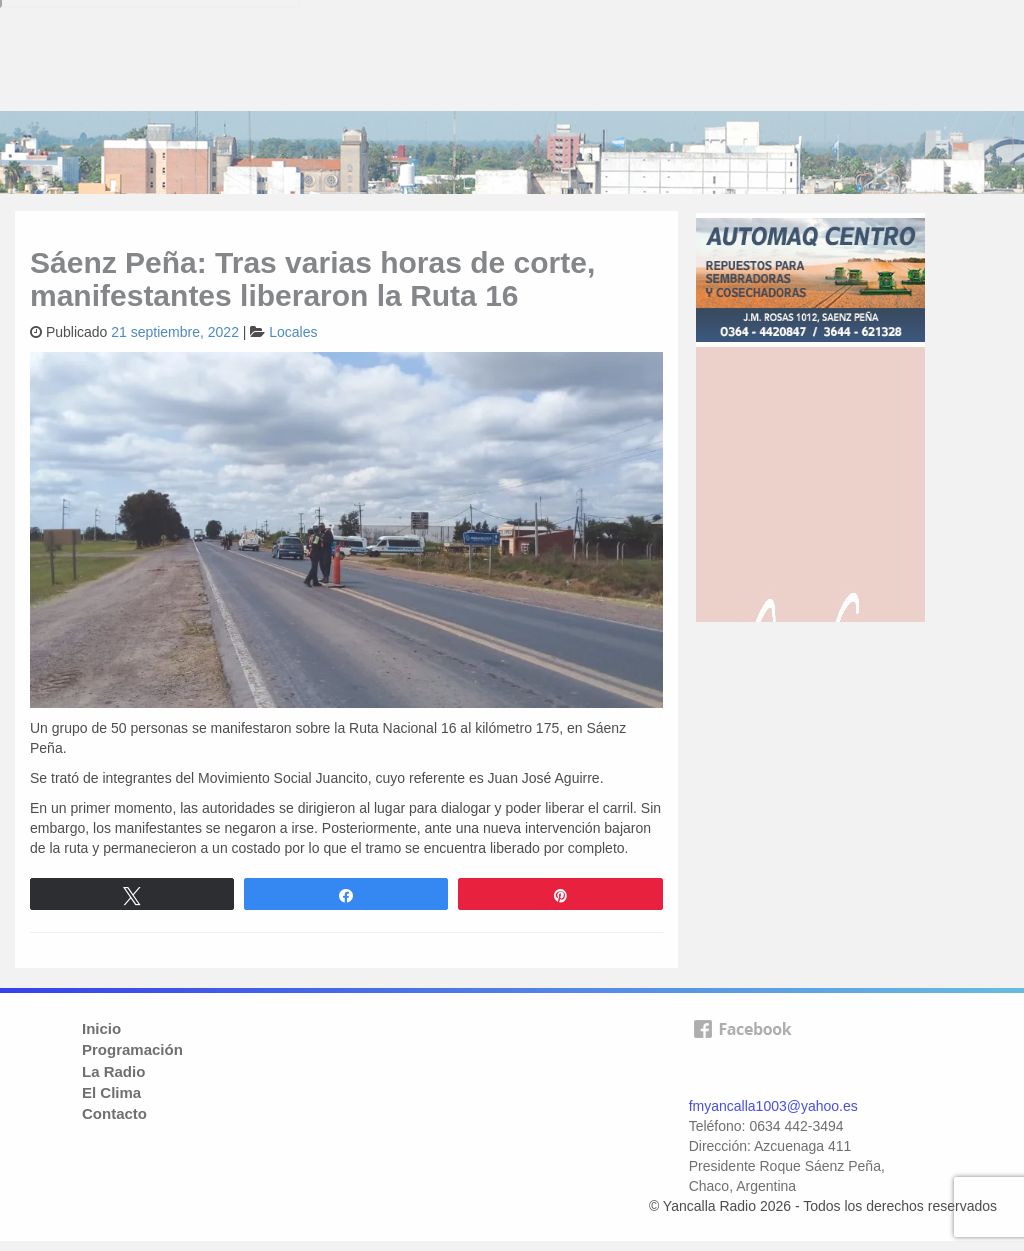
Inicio (101, 1028)
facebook (742, 1052)
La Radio (113, 1071)
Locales (293, 332)
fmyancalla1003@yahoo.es (773, 1106)
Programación (132, 1049)
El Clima (111, 1092)
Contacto (114, 1113)
